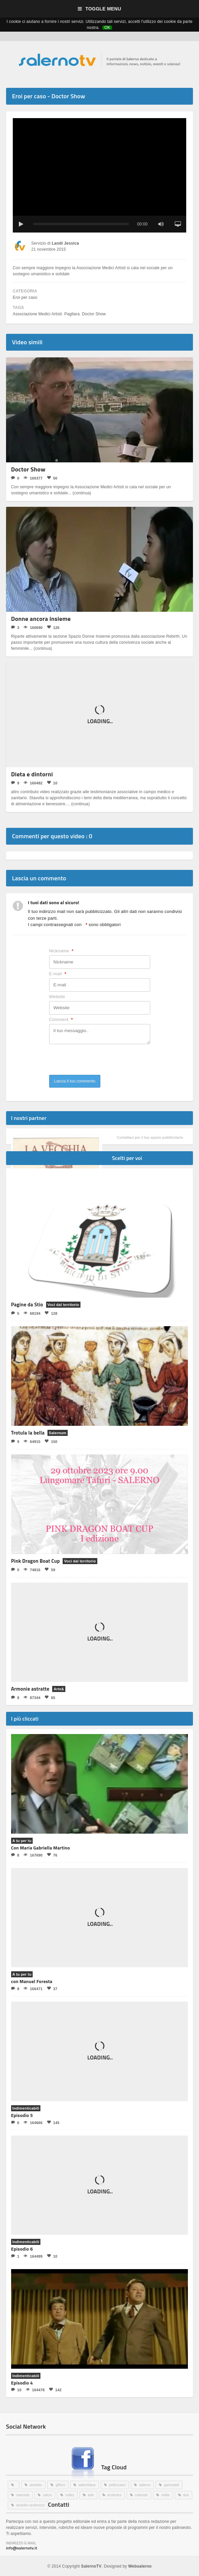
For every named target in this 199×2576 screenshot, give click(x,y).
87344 (32, 1697)
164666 (33, 2122)
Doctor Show (93, 314)
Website (57, 996)
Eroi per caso (25, 297)
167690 (33, 1855)
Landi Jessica (65, 243)
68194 (32, 1313)
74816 (32, 1569)
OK (107, 28)
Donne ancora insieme (41, 618)
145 (53, 2122)
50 (52, 478)
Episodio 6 (22, 2248)
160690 (33, 627)
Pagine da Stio (27, 1304)
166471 (33, 1988)
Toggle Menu (99, 8)
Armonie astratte (30, 1689)
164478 (35, 2390)
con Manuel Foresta (32, 1981)
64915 (32, 1441)
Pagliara (71, 314)
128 (51, 1313)
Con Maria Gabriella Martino (40, 1847)
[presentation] (100, 1062)
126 (53, 627)
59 (50, 1569)
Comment (61, 1019)
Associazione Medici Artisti (37, 314)
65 (50, 1697)
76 (52, 1855)
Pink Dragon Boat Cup (35, 1561)
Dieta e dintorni (32, 774)
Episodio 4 (22, 2382)
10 (52, 783)
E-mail (57, 974)
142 (55, 2390)
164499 (33, 2256)
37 (52, 1988)
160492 (33, 783)
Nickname (61, 951)
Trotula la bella (28, 1433)
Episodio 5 (22, 2115)
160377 (33, 478)
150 (51, 1441)
